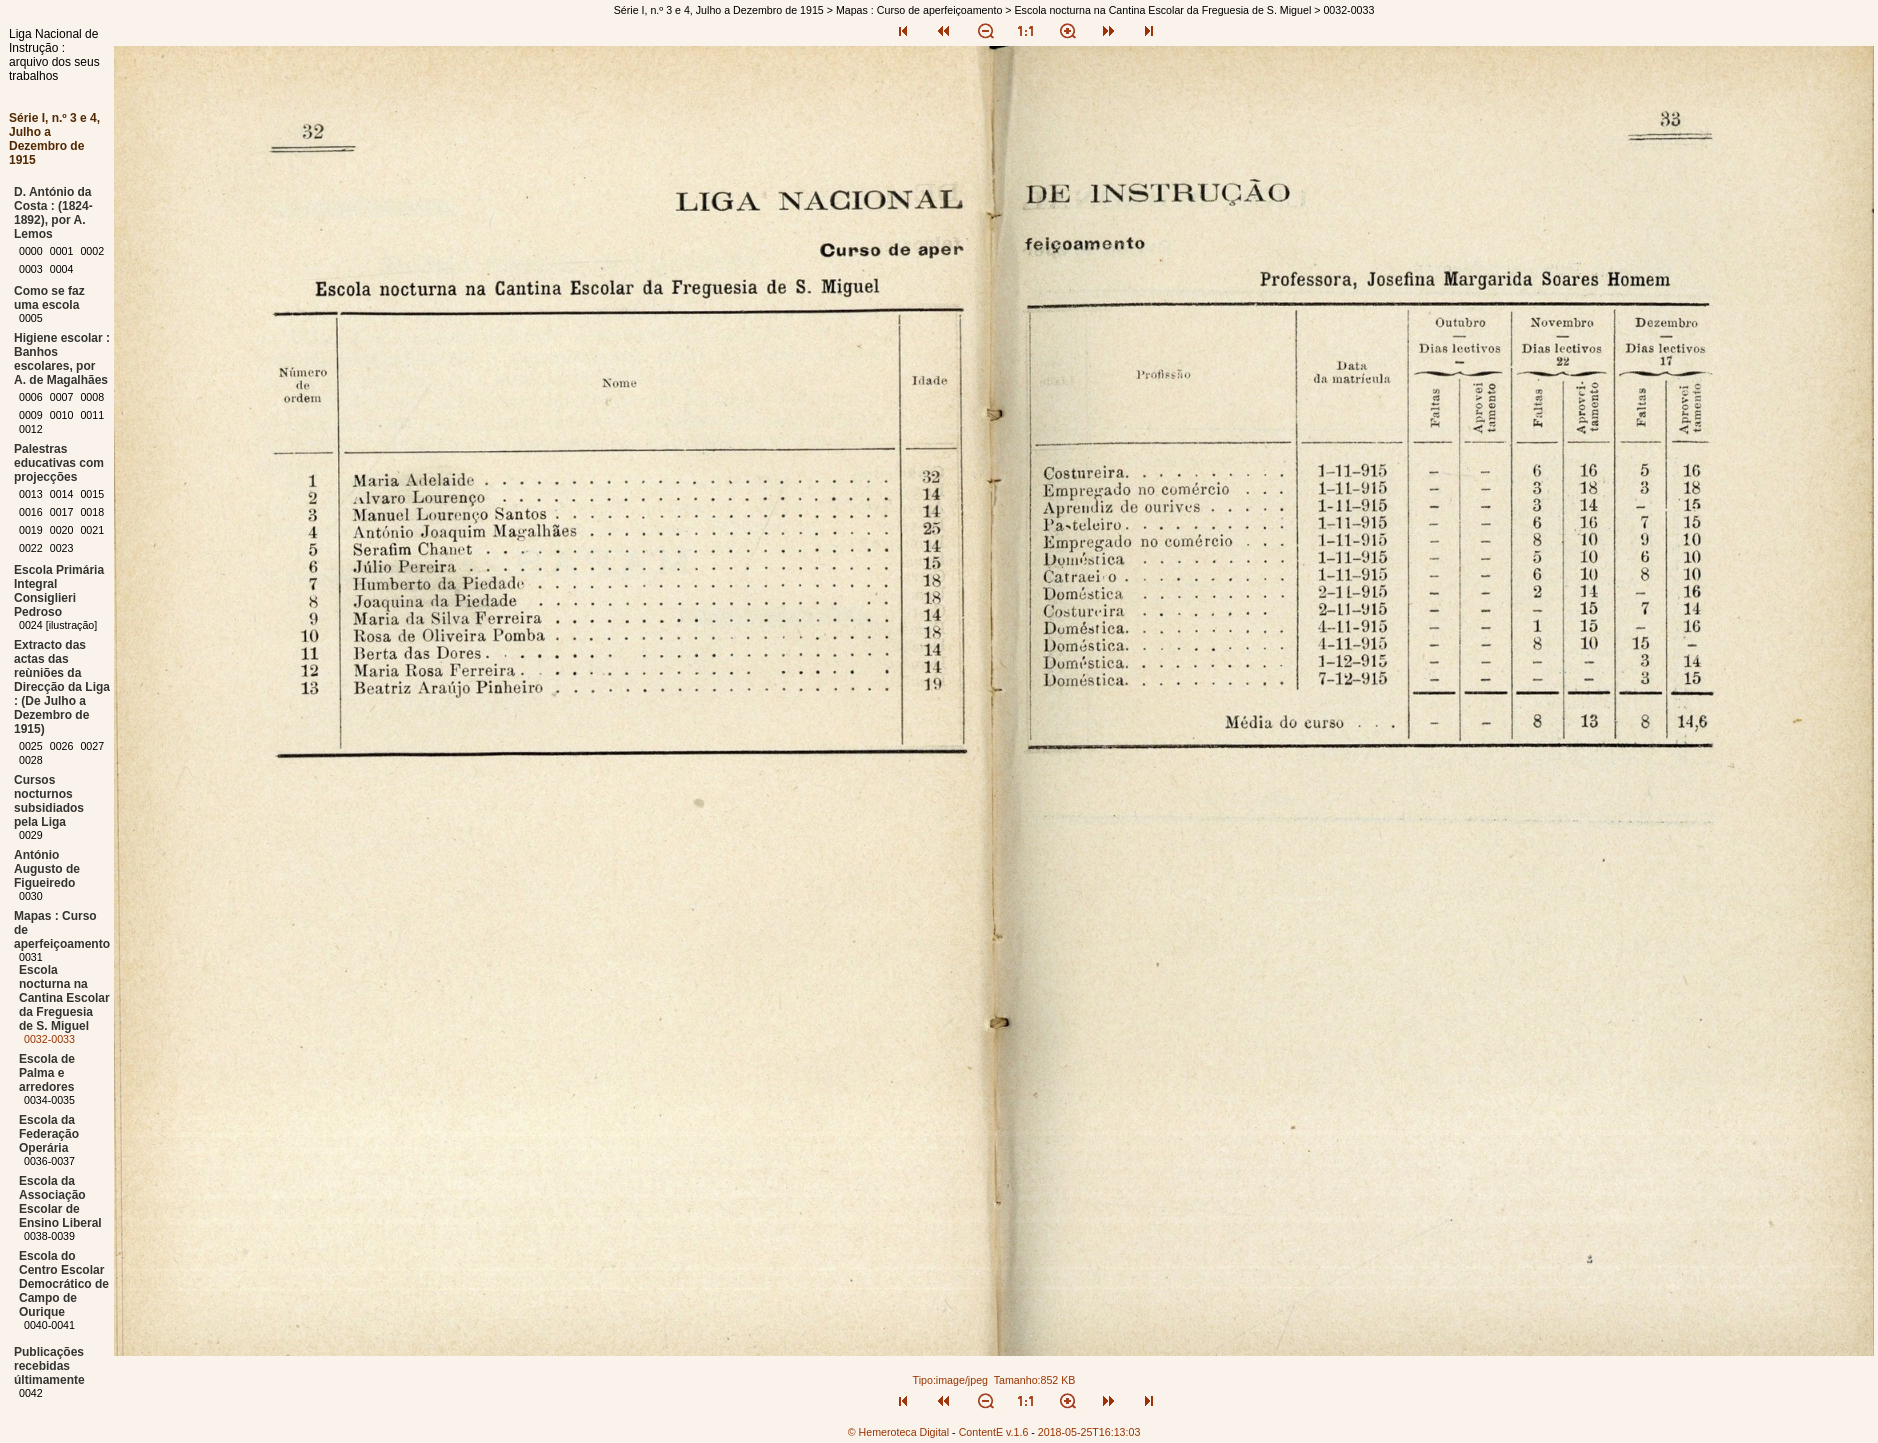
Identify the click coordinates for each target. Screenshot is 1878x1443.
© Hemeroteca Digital (898, 1432)
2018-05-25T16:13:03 (1089, 1432)
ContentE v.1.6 (994, 1432)
